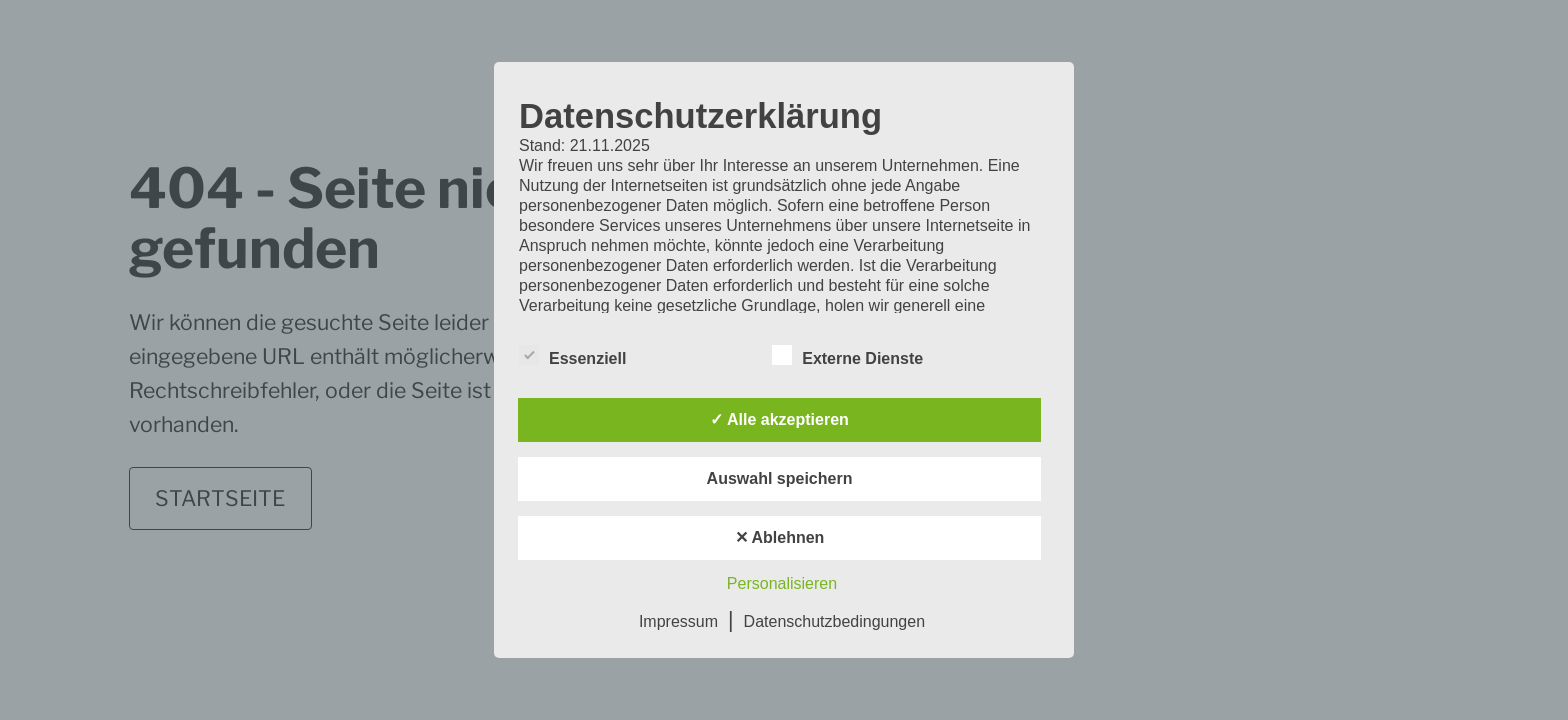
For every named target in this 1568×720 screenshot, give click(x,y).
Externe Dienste (847, 355)
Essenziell (572, 355)
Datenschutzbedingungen (834, 621)
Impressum (678, 621)
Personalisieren (782, 583)
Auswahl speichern (780, 478)
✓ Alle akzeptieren (779, 419)
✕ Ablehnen (780, 537)
